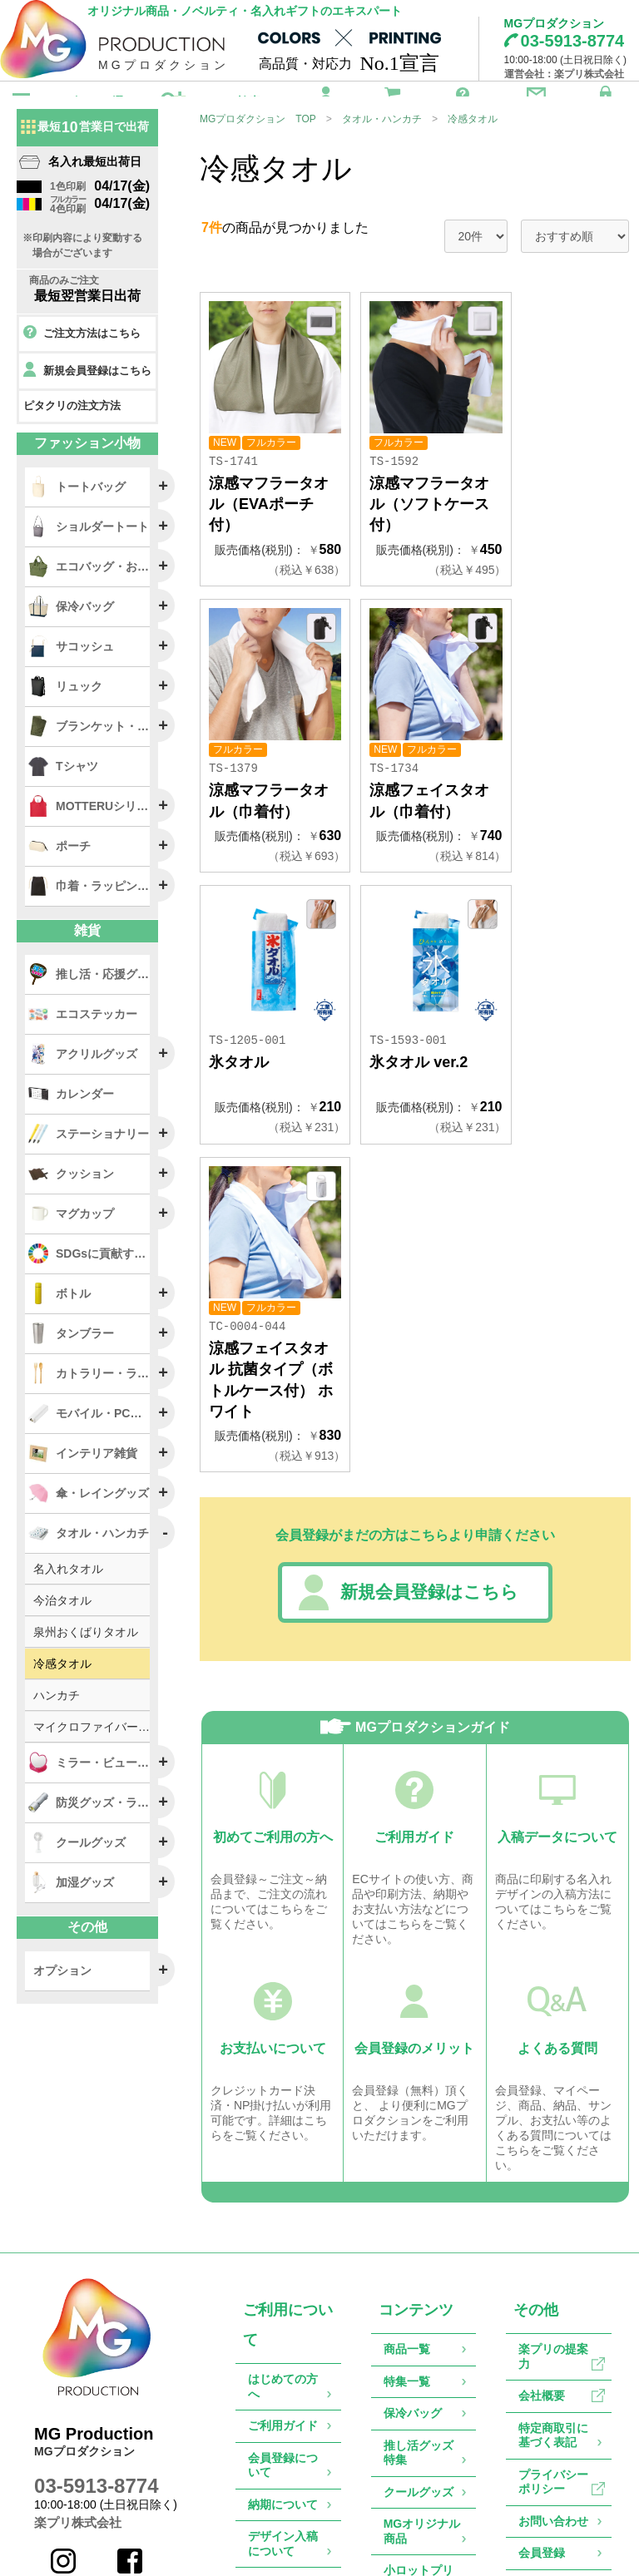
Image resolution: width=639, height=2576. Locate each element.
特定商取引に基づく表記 (553, 2232)
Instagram (66, 2365)
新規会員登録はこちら (402, 1392)
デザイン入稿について (283, 2340)
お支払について (283, 2387)
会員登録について (283, 2261)
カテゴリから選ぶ (89, 102)
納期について (283, 2300)
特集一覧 (407, 2177)
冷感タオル (473, 147)
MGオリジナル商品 (422, 2328)
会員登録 (326, 99)
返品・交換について (283, 2434)
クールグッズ (418, 2288)
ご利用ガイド (463, 99)
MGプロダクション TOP (258, 147)
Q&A (261, 2473)
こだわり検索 (225, 102)
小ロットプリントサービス (418, 2375)
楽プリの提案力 (553, 2153)
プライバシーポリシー (553, 2278)
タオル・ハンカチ (382, 147)
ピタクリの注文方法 (72, 434)
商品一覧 (407, 2146)
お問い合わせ (536, 99)
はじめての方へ (283, 2183)
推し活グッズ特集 (418, 2249)
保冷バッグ (413, 2210)
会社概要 (541, 2192)
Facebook (133, 2365)
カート (392, 99)
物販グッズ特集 (418, 2421)
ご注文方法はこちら (82, 363)
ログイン (605, 99)
